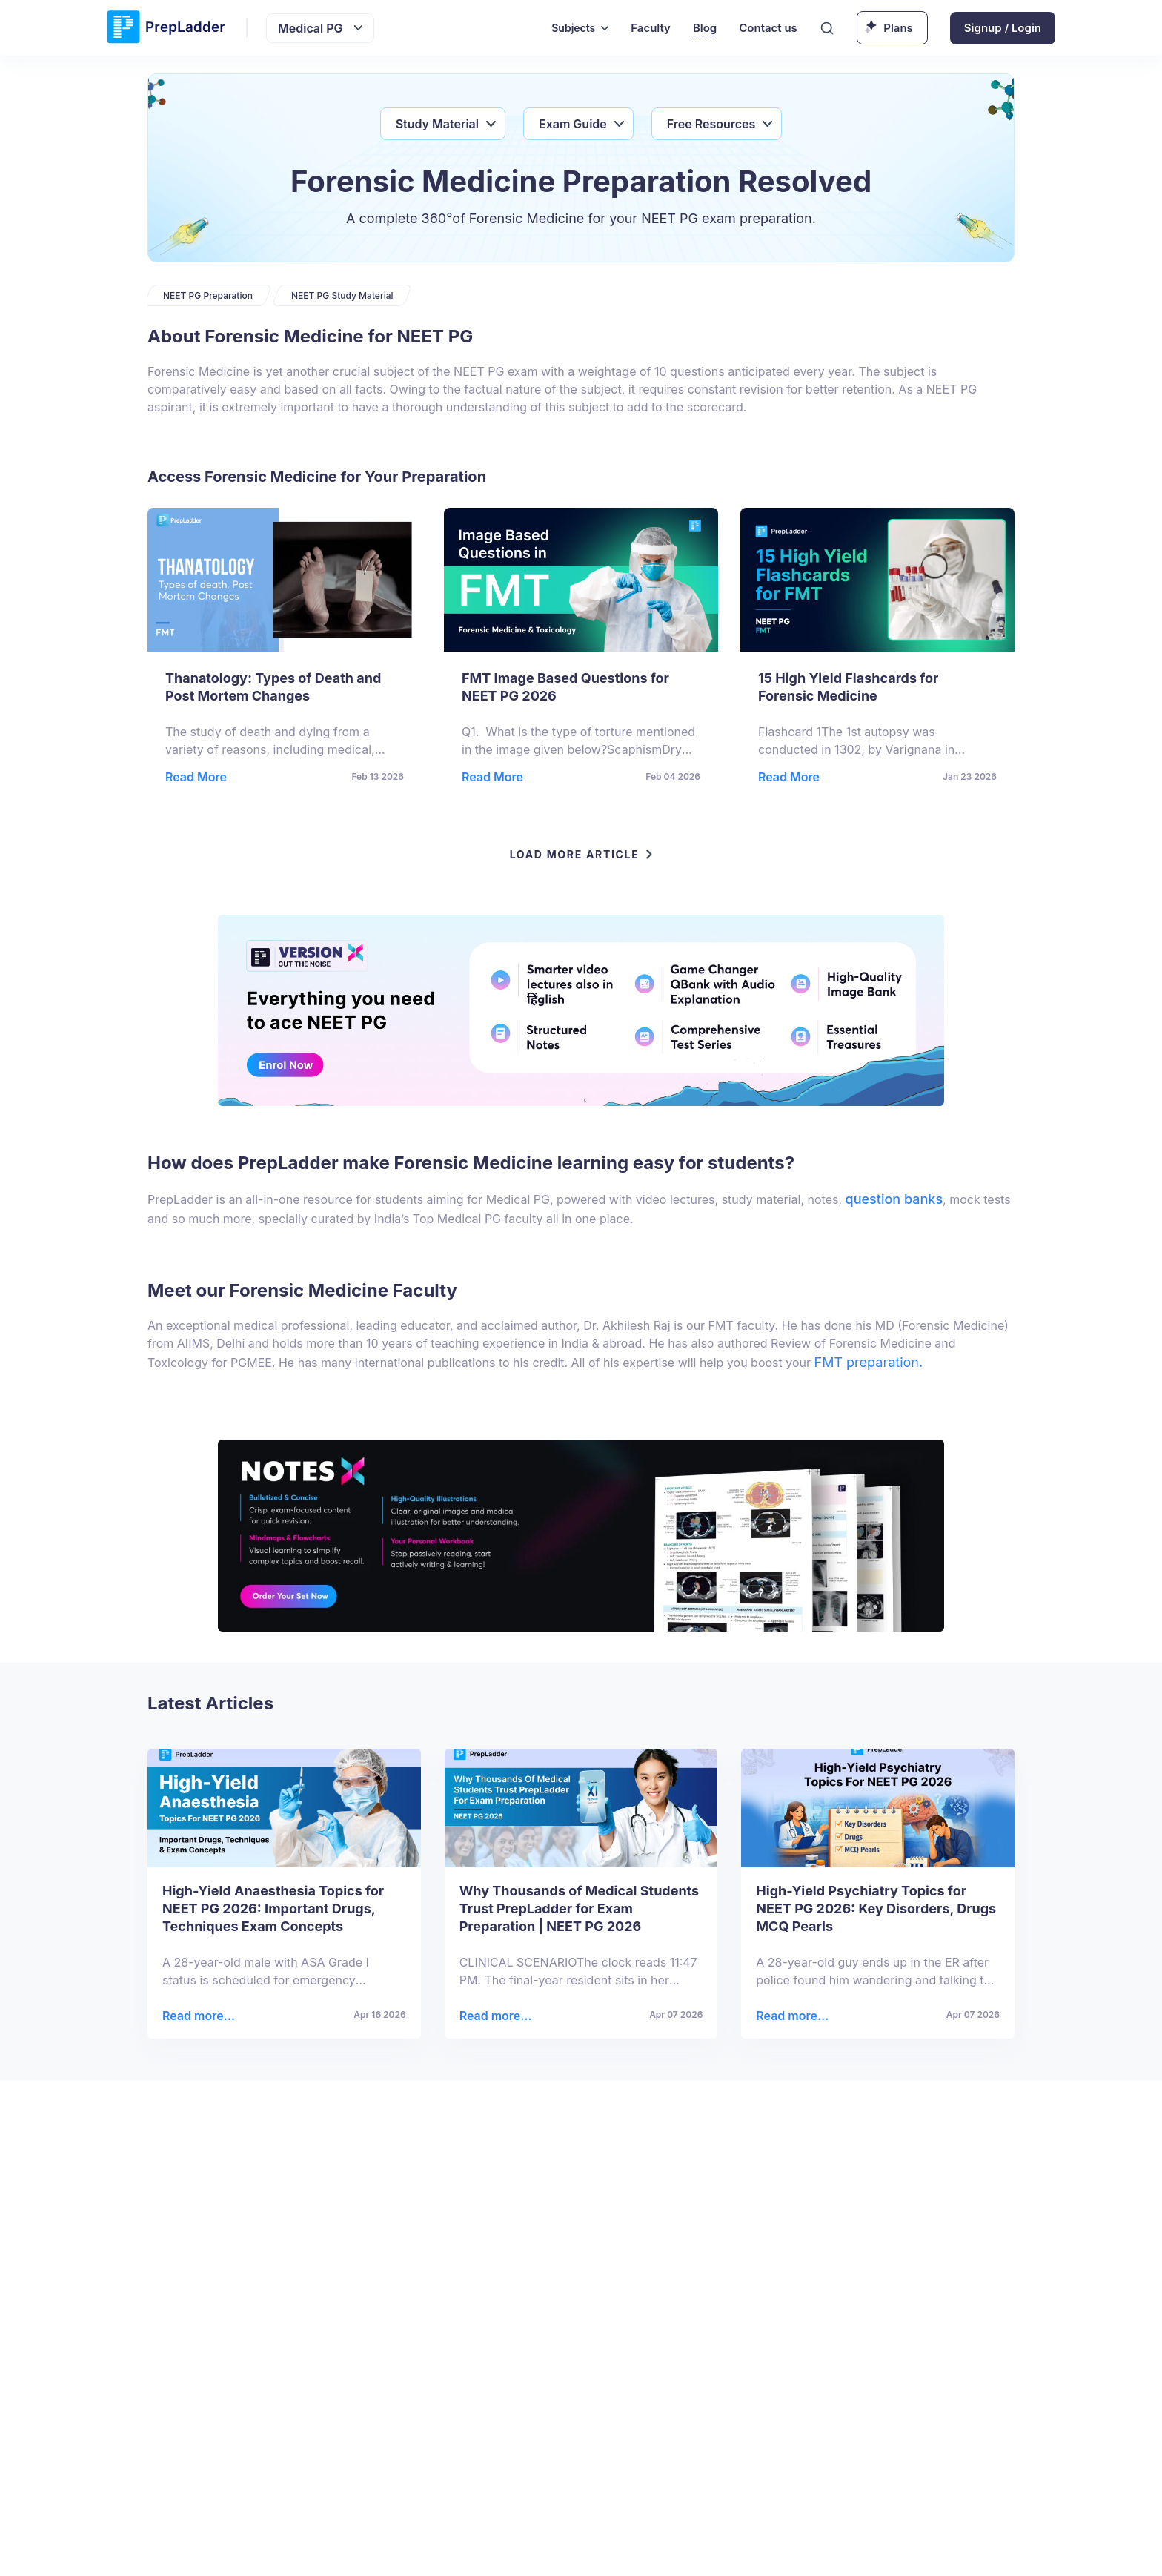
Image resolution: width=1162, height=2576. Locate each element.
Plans (898, 28)
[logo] (166, 27)
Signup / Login (1002, 28)
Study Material (437, 123)
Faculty (651, 28)
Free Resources (711, 123)
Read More (196, 776)
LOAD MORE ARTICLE (581, 854)
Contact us (768, 28)
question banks (894, 1199)
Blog (705, 28)
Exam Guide (573, 123)
